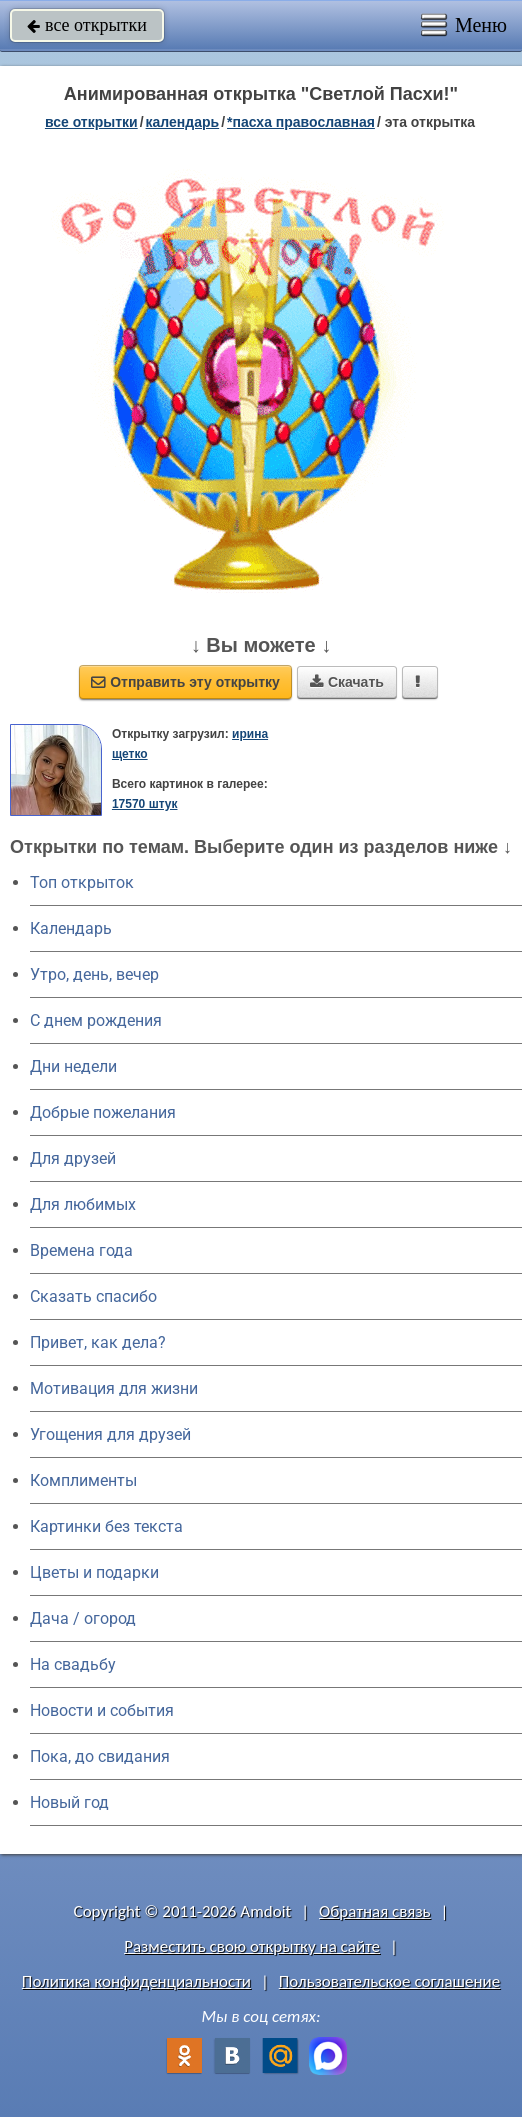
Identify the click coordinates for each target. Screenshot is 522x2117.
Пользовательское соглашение (389, 1981)
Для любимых (83, 1204)
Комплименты (83, 1480)
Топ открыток (82, 882)
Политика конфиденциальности (136, 1981)
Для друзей (73, 1158)
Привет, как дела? (98, 1342)
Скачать (347, 682)
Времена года (81, 1250)
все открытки (87, 25)
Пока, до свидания (100, 1756)
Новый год (69, 1802)
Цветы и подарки (94, 1572)
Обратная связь (375, 1911)
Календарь (183, 122)
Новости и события (102, 1710)
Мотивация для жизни (114, 1388)
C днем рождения (96, 1020)
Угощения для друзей (110, 1434)
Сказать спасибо (93, 1296)
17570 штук (145, 804)
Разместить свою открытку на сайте (252, 1946)
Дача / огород (83, 1618)
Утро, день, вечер (94, 974)
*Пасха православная (301, 122)
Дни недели (73, 1066)
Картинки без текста (106, 1526)
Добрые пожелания (103, 1112)
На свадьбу (73, 1664)
